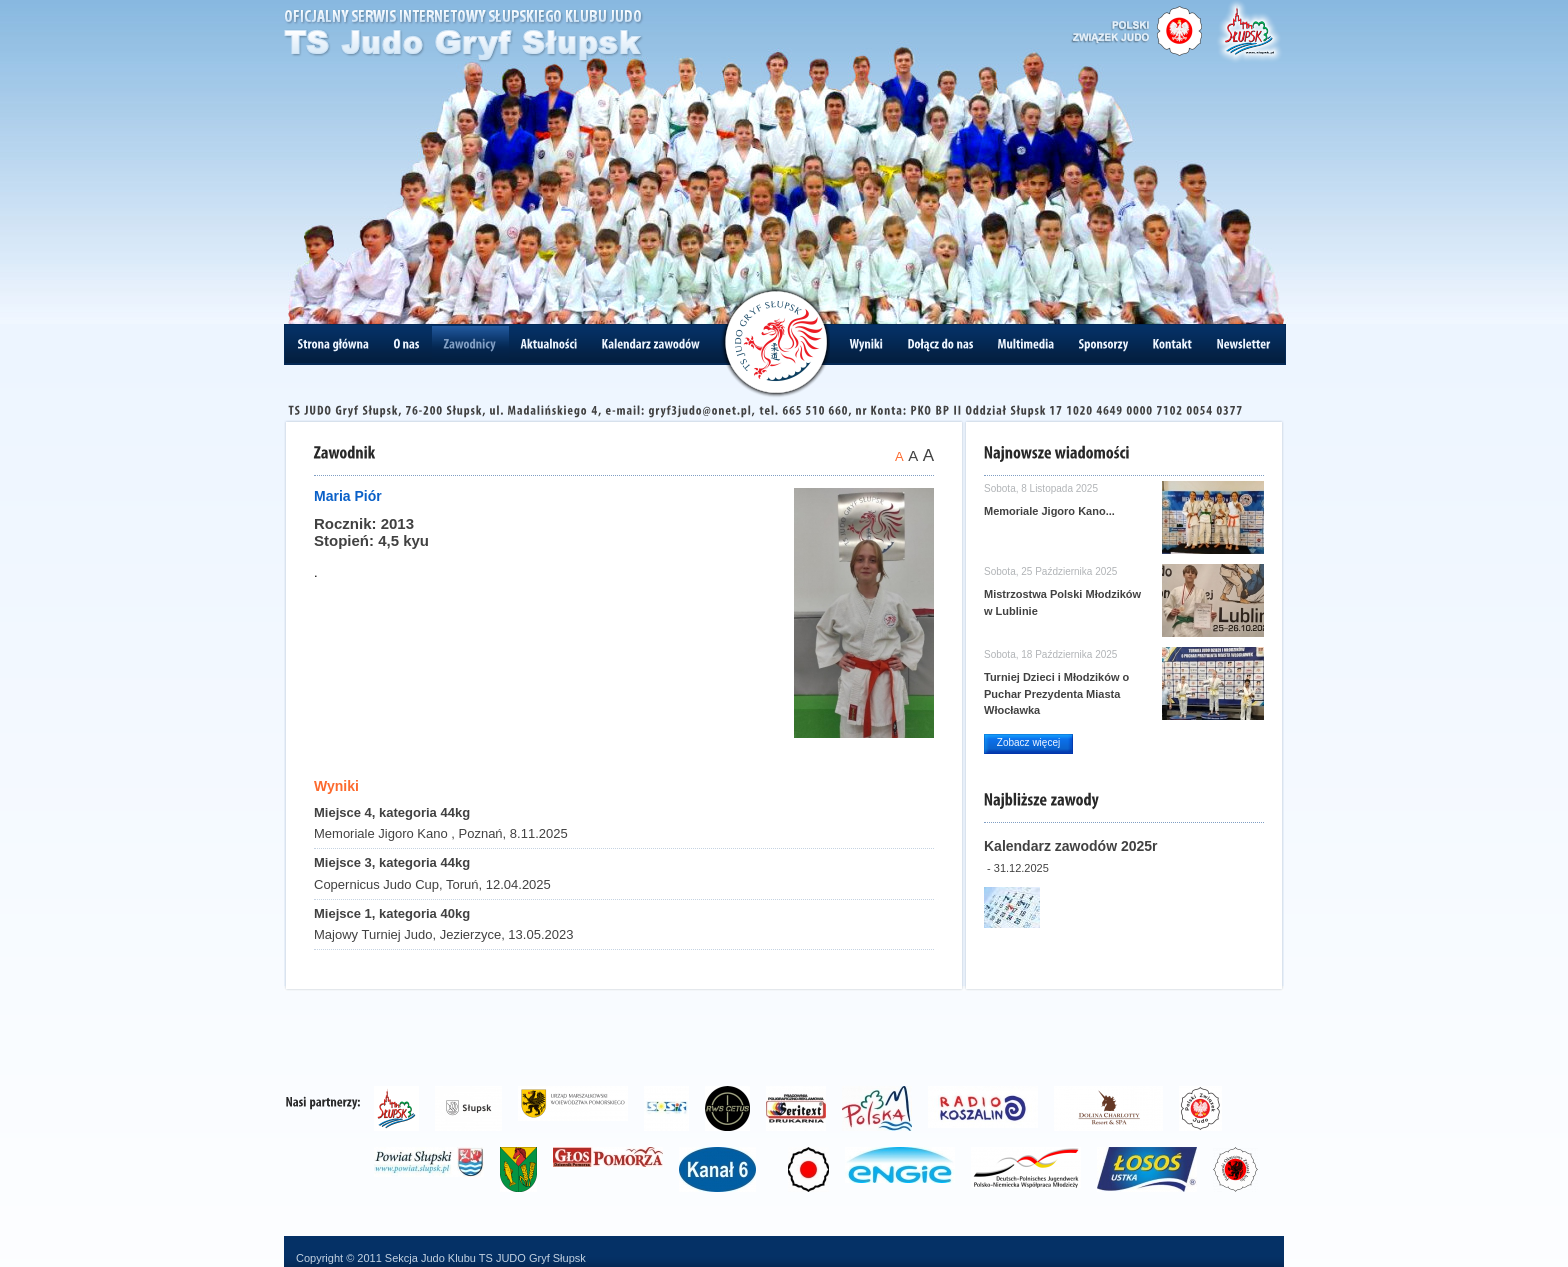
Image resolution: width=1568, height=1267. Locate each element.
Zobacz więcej (1028, 742)
